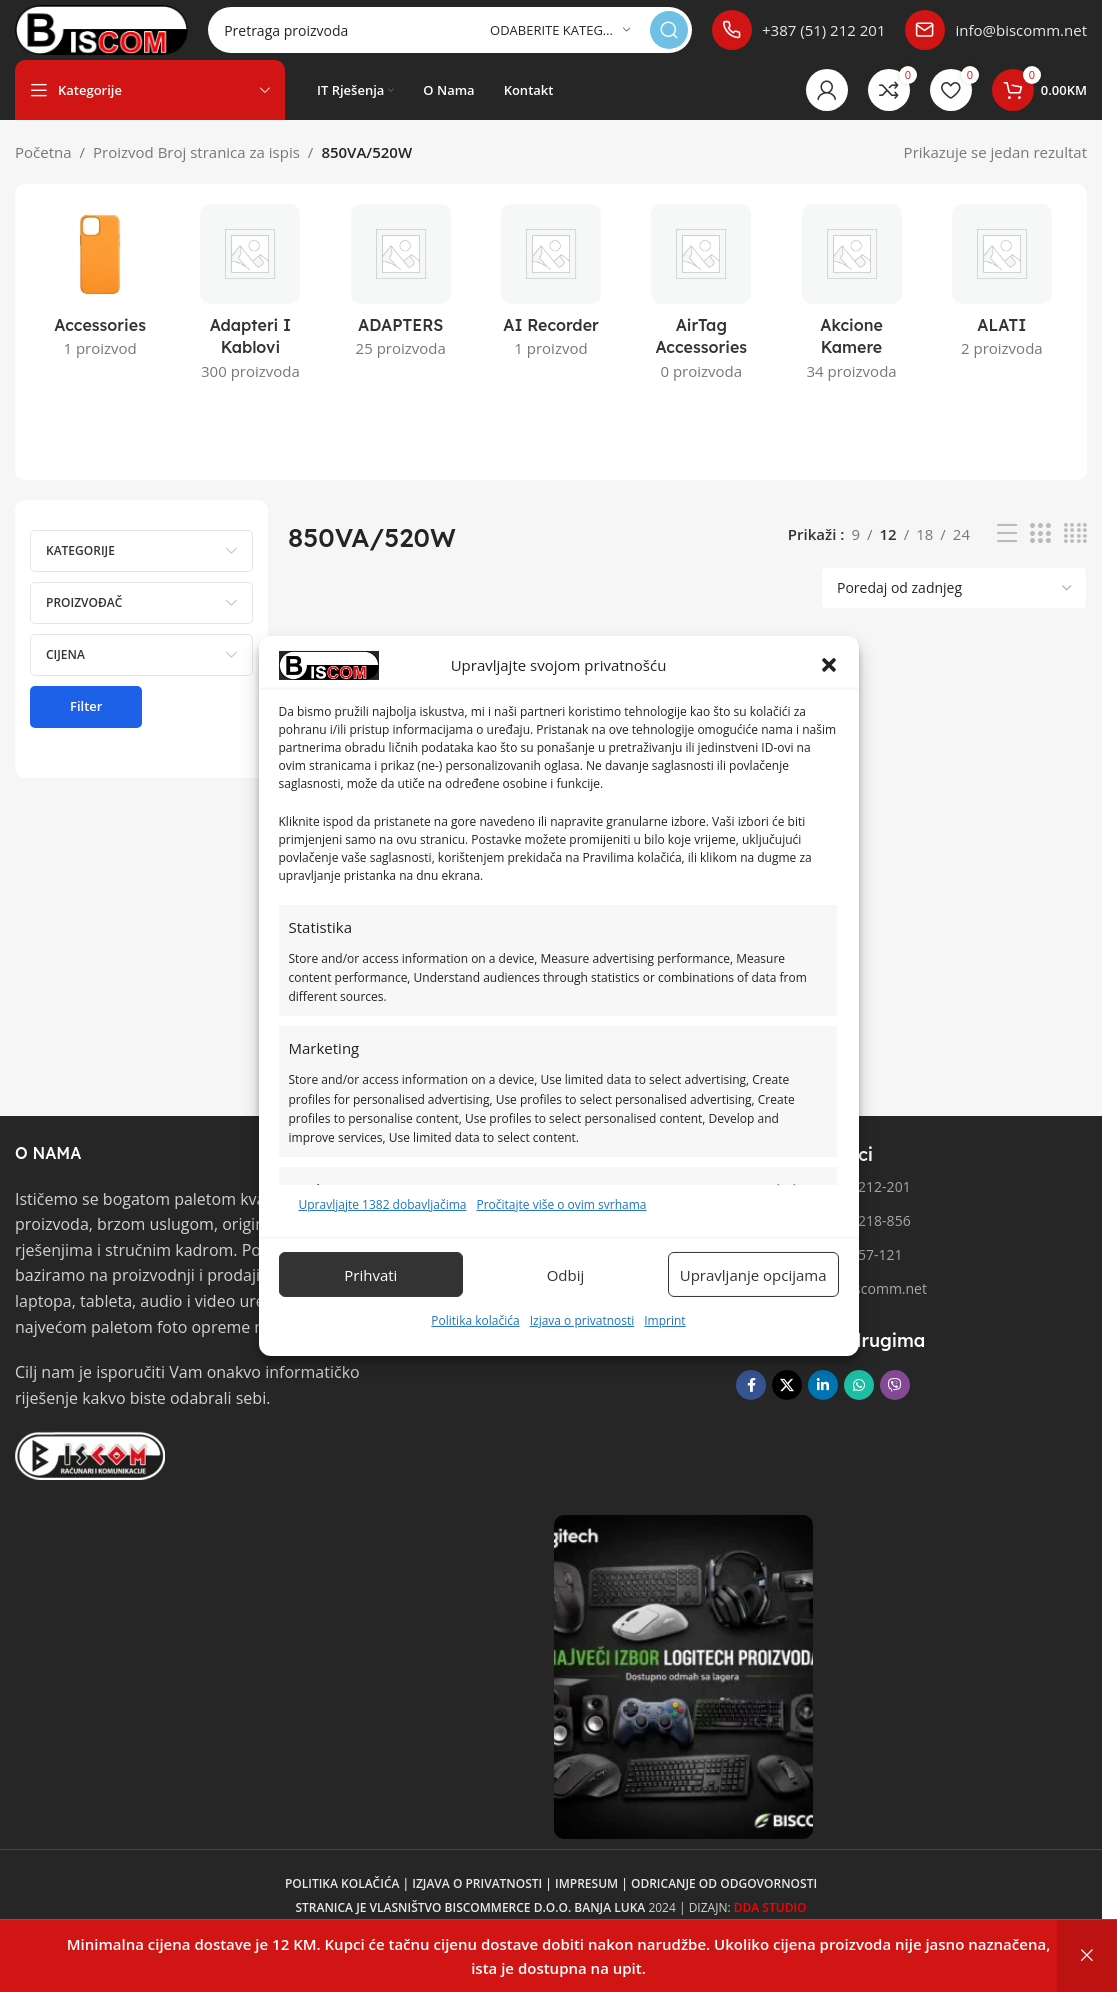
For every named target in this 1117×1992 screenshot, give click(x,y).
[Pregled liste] (1007, 553)
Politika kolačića (475, 1320)
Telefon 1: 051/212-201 (823, 1206)
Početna (43, 172)
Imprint (664, 1320)
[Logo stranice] (136, 38)
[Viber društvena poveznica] (895, 1405)
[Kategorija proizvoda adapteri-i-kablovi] (250, 318)
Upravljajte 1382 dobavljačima (383, 1204)
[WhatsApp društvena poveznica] (859, 1405)
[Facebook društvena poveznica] (751, 1405)
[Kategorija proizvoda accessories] (100, 307)
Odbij (566, 1275)
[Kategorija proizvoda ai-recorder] (551, 307)
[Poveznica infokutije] (803, 40)
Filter (86, 726)
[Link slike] (90, 1474)
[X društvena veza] (787, 1405)
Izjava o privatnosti (582, 1320)
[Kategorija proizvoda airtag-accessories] (701, 318)
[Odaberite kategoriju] (568, 40)
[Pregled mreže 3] (1040, 553)
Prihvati (370, 1275)
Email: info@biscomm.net (831, 1308)
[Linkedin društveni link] (823, 1405)
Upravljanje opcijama (753, 1275)
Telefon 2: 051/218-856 (823, 1240)
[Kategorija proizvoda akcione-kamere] (851, 318)
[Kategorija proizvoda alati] (1002, 307)
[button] (829, 665)
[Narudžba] (954, 608)
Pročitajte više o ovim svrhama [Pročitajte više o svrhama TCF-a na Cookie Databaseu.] (561, 1204)
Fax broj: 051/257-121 (819, 1274)
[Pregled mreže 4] (1075, 553)
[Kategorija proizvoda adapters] (401, 307)
